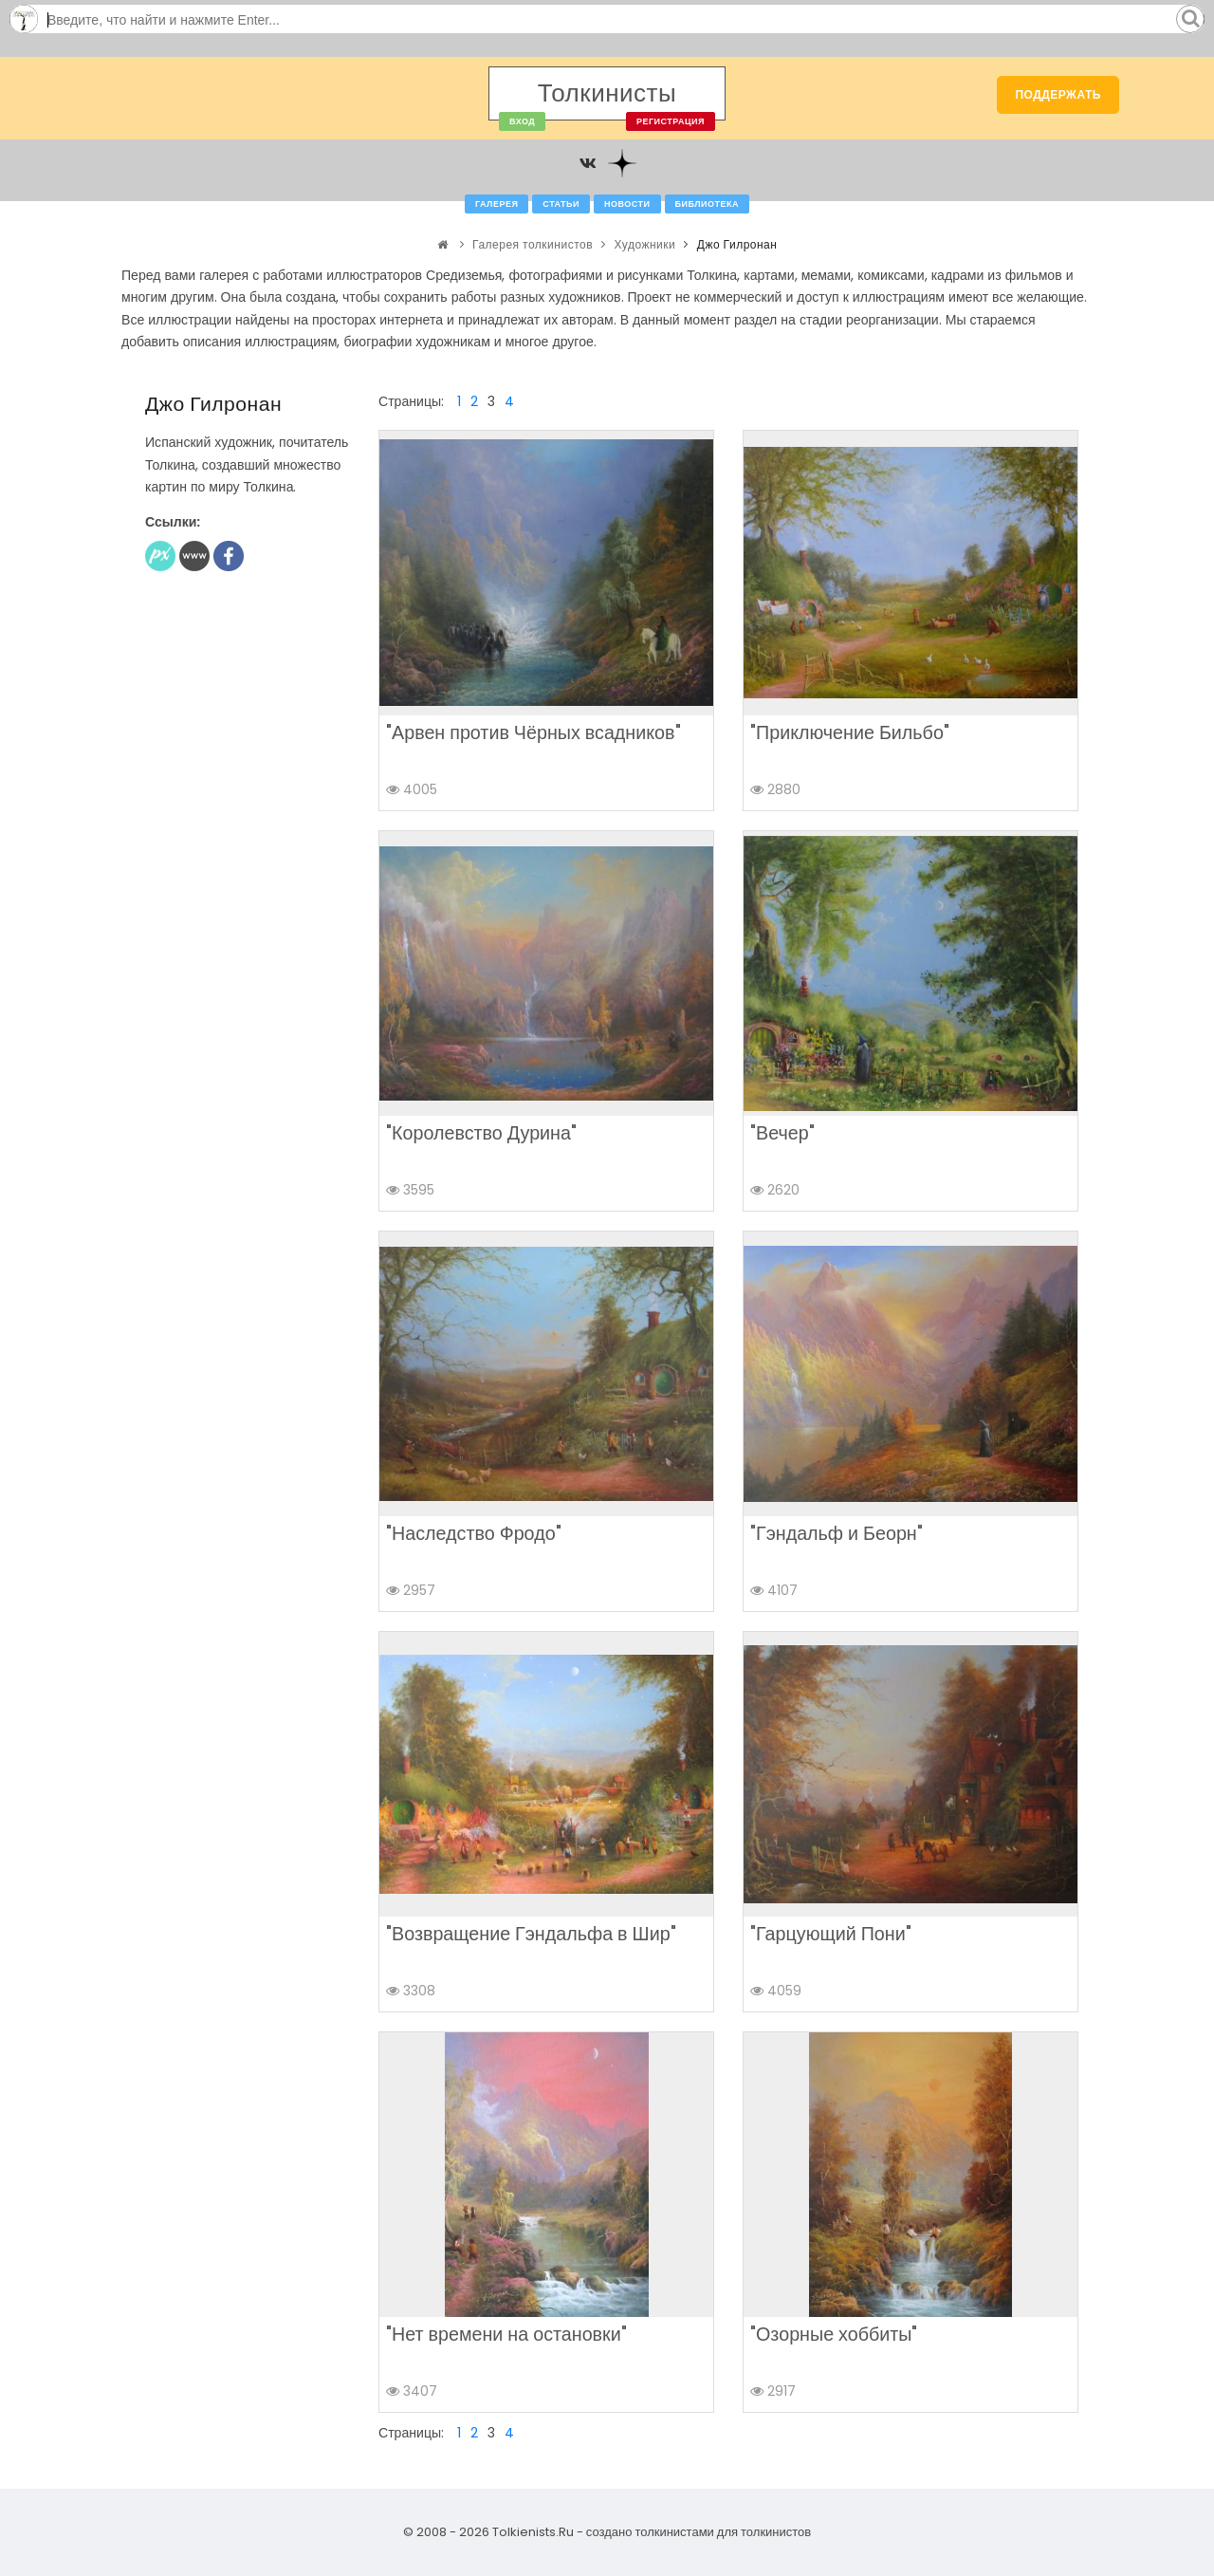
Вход (522, 121)
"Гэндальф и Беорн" (836, 1533)
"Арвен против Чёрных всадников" (533, 732)
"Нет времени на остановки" (506, 2334)
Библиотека (707, 204)
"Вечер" (782, 1133)
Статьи (561, 204)
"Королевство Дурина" (481, 1133)
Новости (627, 204)
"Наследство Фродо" (473, 1533)
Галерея (496, 204)
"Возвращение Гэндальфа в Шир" (531, 1933)
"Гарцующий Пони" (830, 1933)
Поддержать (1058, 94)
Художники (645, 244)
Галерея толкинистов (532, 244)
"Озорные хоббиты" (833, 2334)
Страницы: (411, 401)
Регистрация (670, 121)
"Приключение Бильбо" (849, 732)
